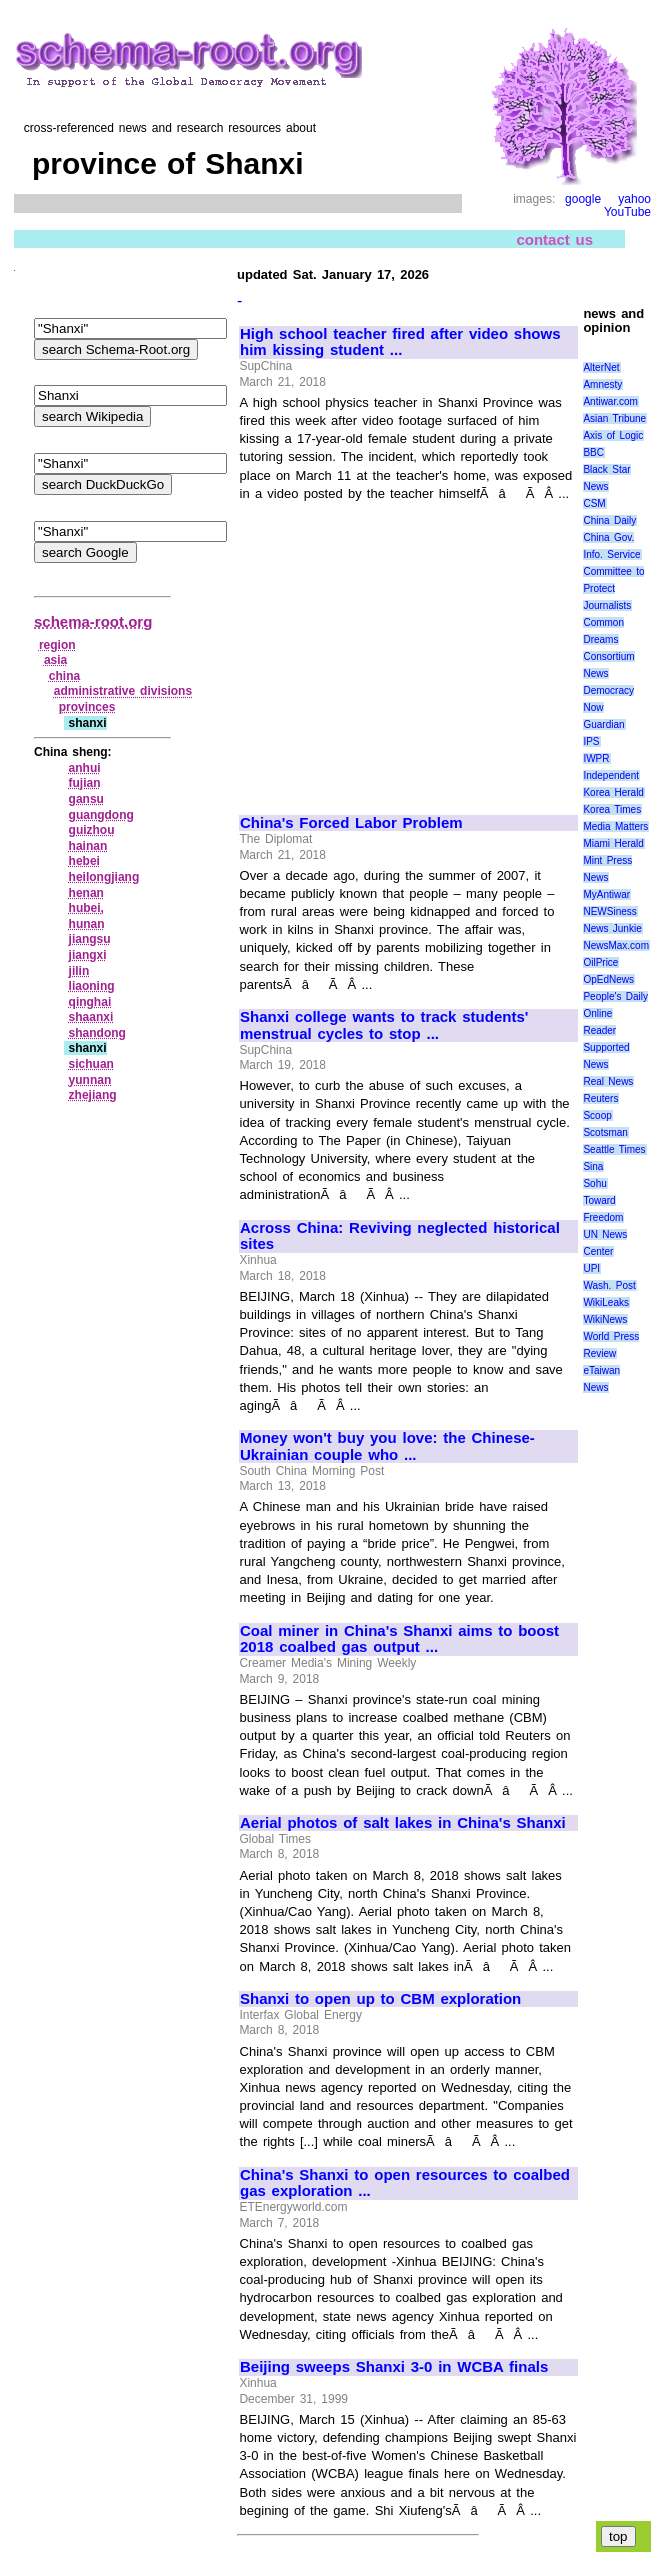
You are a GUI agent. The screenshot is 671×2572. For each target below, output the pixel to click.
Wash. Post (609, 1285)
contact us (554, 239)
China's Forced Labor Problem (351, 823)
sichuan (91, 1064)
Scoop (597, 1115)
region (57, 645)
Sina (593, 1166)
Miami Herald (613, 843)
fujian (85, 783)
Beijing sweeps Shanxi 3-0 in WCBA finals (394, 2367)
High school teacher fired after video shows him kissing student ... (400, 342)
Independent (611, 775)
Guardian (603, 724)
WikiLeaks (606, 1302)
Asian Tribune (614, 418)
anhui (85, 768)
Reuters (600, 1098)
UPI (591, 1268)
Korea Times (612, 809)
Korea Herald (613, 792)
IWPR (596, 758)
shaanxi (91, 1017)
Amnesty (602, 384)
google (583, 199)
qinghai (90, 1002)
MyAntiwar (606, 894)
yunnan (90, 1080)
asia (55, 660)
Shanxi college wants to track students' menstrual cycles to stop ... (384, 1025)
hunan (87, 924)
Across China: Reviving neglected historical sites (400, 1236)
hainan (88, 846)
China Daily (609, 520)
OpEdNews (608, 979)
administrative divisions (123, 691)
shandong (97, 1033)
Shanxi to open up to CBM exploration (380, 1999)
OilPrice (600, 962)
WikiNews (605, 1319)
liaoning (92, 986)
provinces (87, 707)
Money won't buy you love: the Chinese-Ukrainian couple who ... (387, 1446)
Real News (608, 1081)
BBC (593, 452)
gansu (86, 799)
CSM (594, 503)
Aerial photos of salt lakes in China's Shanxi (403, 1823)
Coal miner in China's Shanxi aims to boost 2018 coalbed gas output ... (399, 1639)
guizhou (92, 830)
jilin (79, 971)
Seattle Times (614, 1149)
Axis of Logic (613, 435)
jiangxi (88, 955)
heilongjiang (104, 877)
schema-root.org (93, 621)
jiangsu (90, 939)
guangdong (101, 815)
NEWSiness (609, 911)
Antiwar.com (610, 401)
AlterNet (601, 367)
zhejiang (93, 1095)
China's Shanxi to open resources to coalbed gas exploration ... (405, 2183)
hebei (84, 861)
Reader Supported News (606, 1047)
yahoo (634, 199)
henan (86, 893)
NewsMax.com (616, 945)
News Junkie (612, 928)
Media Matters (615, 826)
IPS (591, 741)
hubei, (86, 908)
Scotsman (605, 1132)
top (618, 2536)
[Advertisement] (408, 649)
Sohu (594, 1183)
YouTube (627, 212)
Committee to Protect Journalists (613, 588)
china (64, 676)
